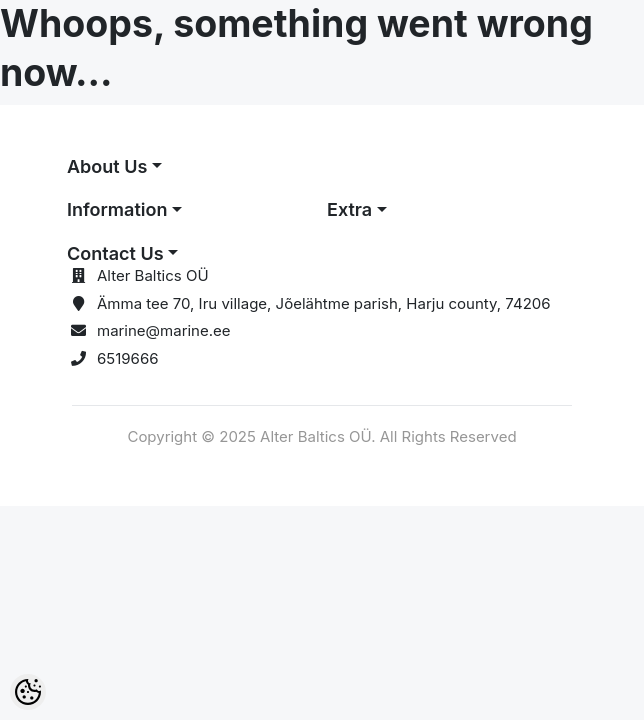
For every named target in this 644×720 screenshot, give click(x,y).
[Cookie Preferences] (28, 692)
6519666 (128, 358)
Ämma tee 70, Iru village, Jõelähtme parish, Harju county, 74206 (324, 303)
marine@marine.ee (164, 330)
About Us (107, 166)
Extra (349, 209)
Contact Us (115, 253)
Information (117, 209)
